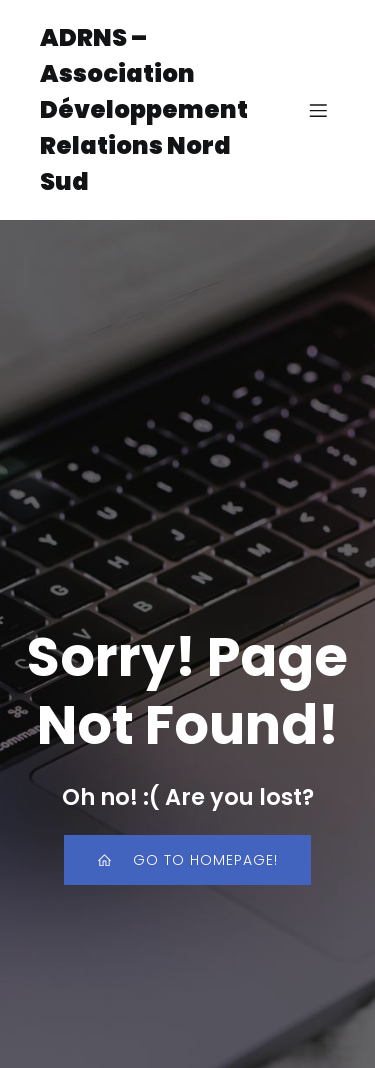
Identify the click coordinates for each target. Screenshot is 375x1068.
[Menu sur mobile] (318, 110)
